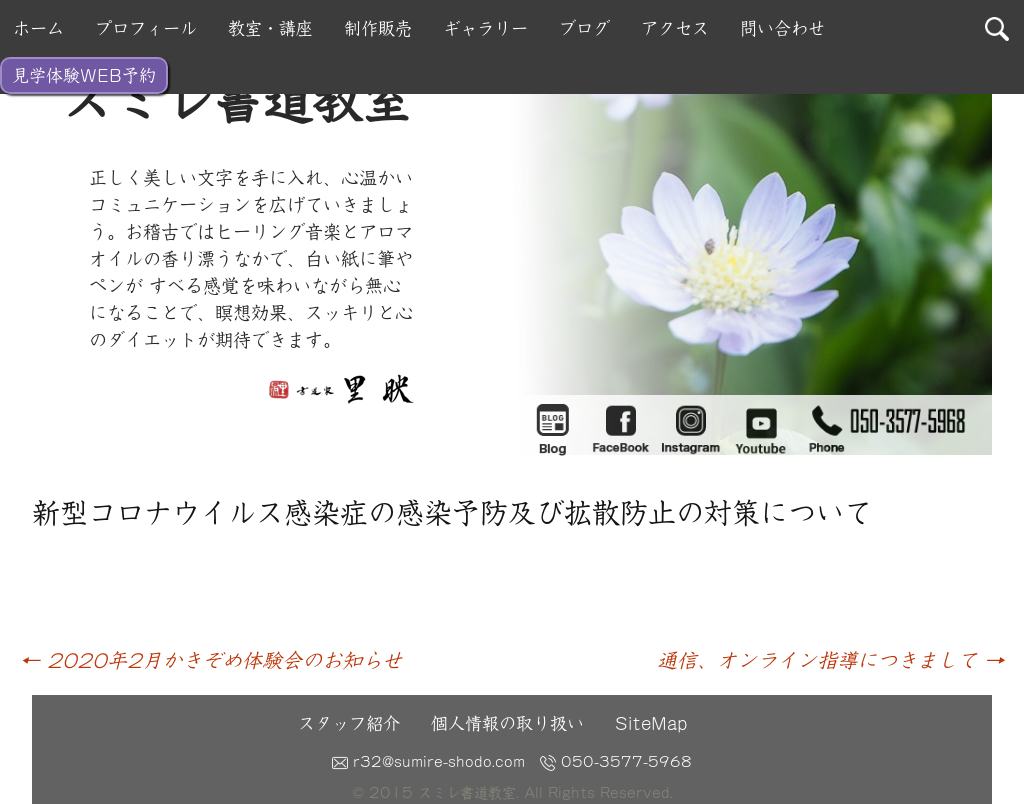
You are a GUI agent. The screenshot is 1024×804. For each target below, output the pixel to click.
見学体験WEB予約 (84, 75)
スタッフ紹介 (349, 723)
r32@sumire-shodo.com (428, 762)
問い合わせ (782, 28)
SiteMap (651, 723)
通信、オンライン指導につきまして (830, 660)
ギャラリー (485, 28)
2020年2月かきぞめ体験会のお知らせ (211, 660)
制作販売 (378, 28)
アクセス (675, 28)
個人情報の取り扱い (507, 723)
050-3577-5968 (616, 762)
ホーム (38, 28)
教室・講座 (270, 28)
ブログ (584, 28)
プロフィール (146, 28)
